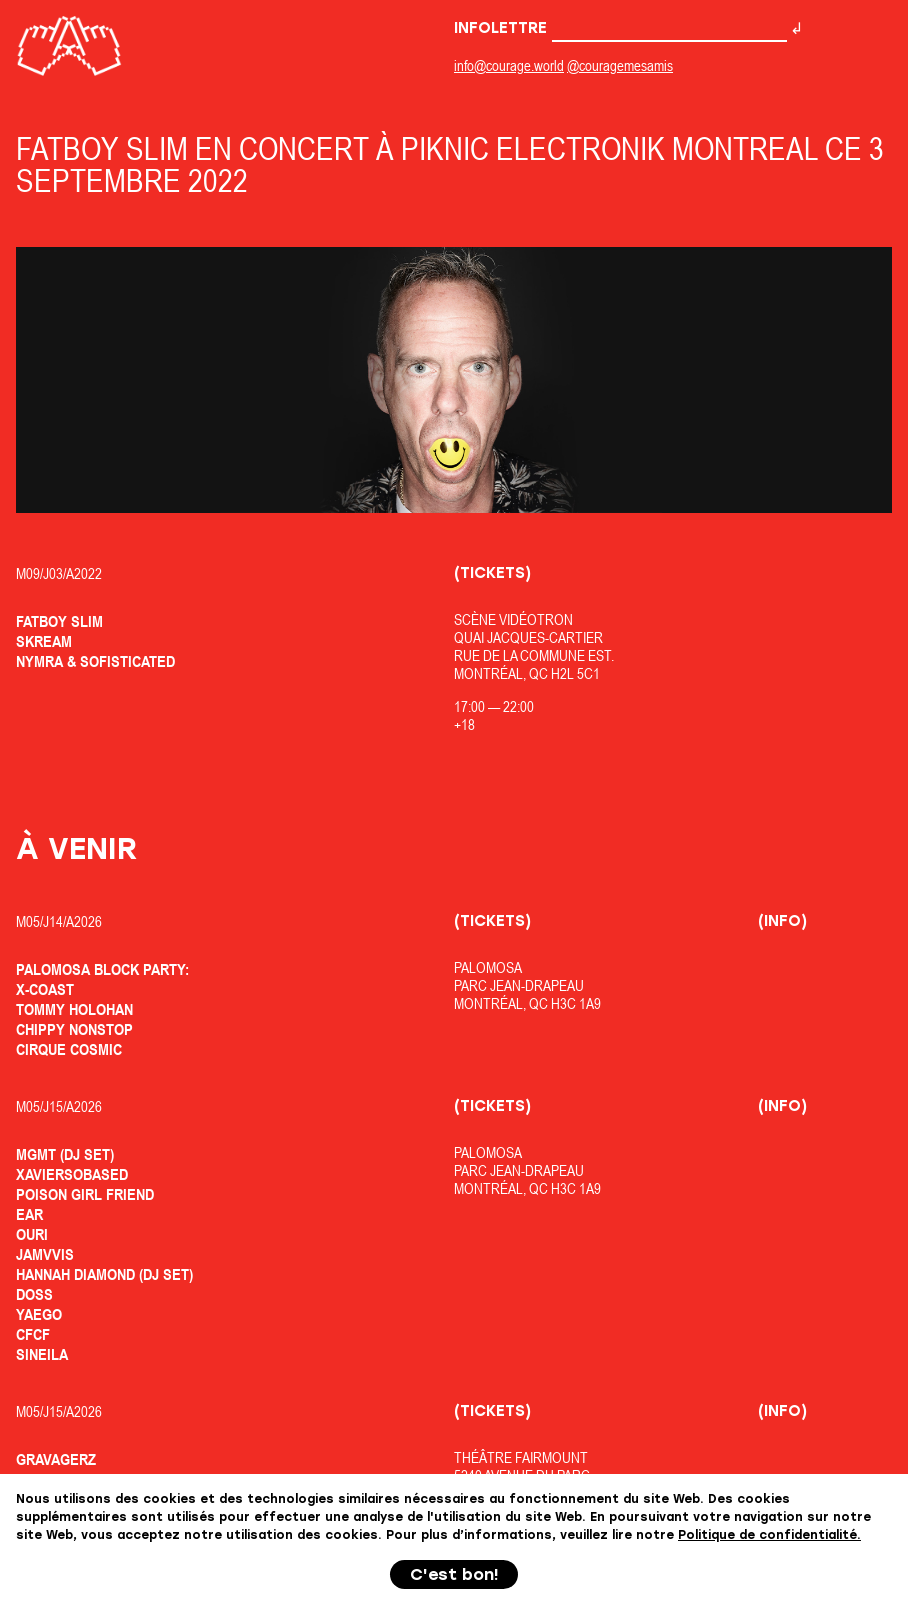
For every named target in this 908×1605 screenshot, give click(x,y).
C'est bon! (454, 1574)
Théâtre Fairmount (521, 1457)
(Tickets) (492, 573)
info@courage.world (509, 65)
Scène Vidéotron (513, 619)
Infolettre (620, 28)
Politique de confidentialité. (769, 1535)
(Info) (782, 921)
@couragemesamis (620, 65)
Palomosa (488, 967)
